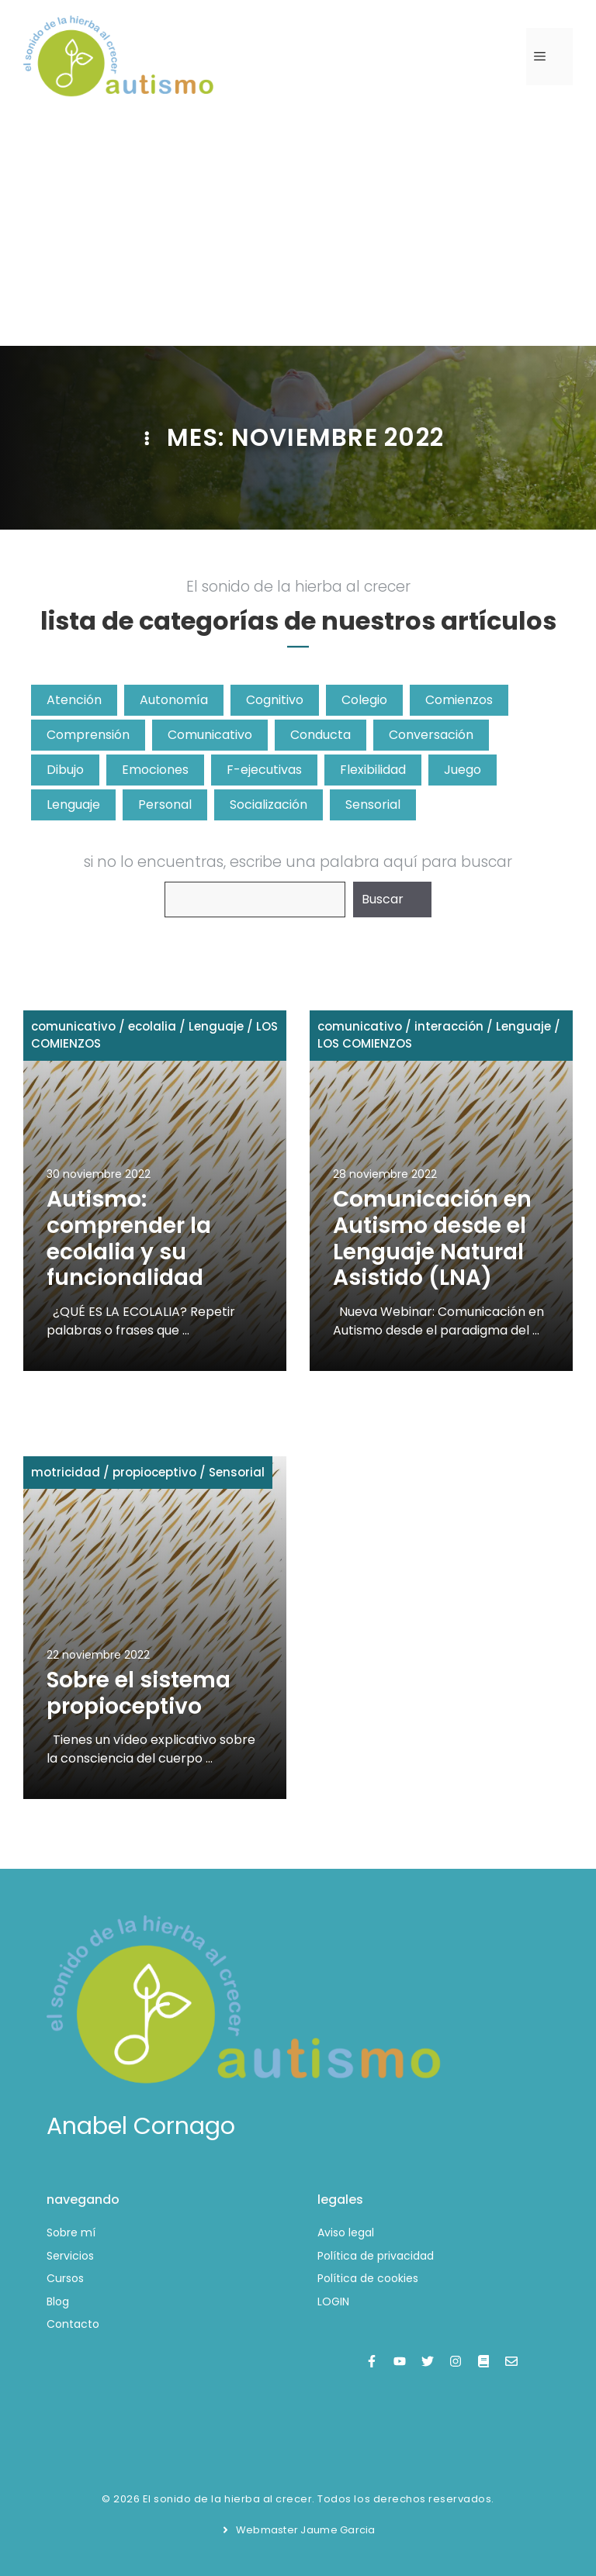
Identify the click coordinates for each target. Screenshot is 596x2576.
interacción (448, 1026)
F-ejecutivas (264, 770)
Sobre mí (71, 2232)
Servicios (70, 2255)
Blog (58, 2301)
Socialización (268, 804)
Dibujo (65, 770)
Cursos (65, 2278)
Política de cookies (367, 2278)
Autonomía (174, 700)
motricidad (65, 1472)
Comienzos (459, 700)
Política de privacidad (375, 2255)
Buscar (383, 899)
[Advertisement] (298, 229)
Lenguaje (73, 804)
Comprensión (88, 735)
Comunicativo (210, 735)
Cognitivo (274, 700)
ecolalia (152, 1026)
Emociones (155, 770)
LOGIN (333, 2301)
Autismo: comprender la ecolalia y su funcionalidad (129, 1238)
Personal (165, 804)
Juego (462, 770)
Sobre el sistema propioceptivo (138, 1693)
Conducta (320, 735)
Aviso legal (345, 2232)
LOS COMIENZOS (364, 1043)
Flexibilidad (373, 770)
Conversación (431, 735)
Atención (74, 700)
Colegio (364, 700)
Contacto (73, 2324)
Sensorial (372, 804)
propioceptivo (154, 1472)
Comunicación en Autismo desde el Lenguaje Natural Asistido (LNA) (432, 1238)
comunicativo (73, 1026)
